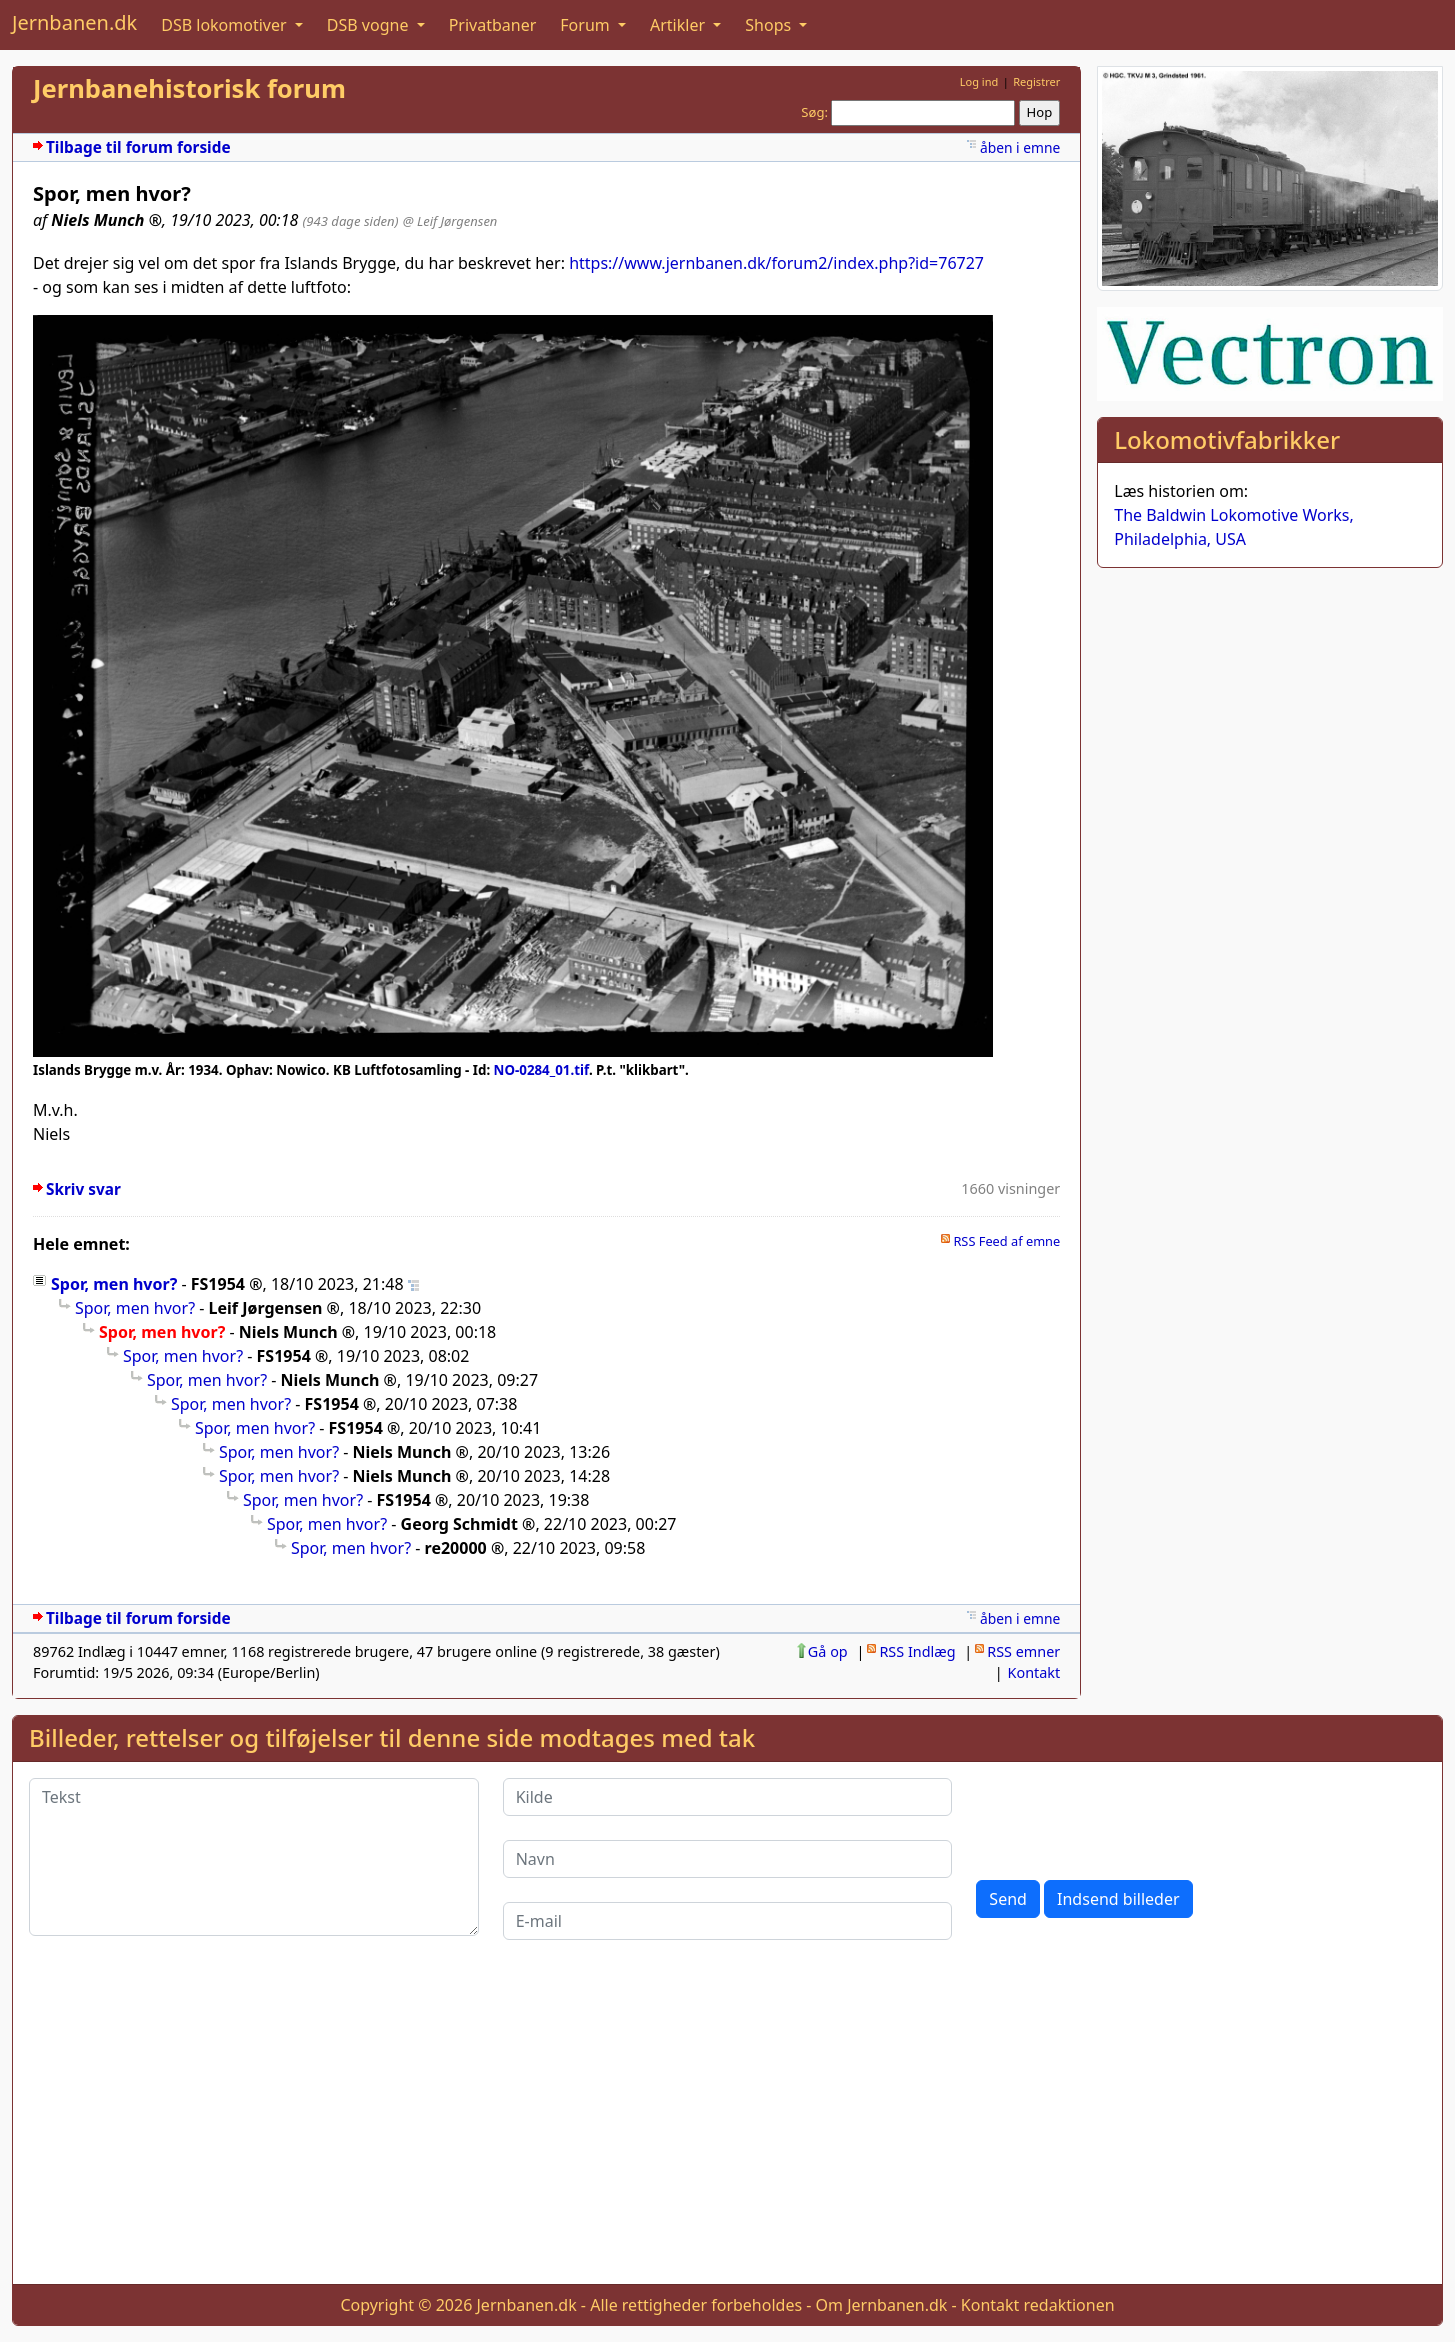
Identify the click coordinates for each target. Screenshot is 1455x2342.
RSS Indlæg (917, 1651)
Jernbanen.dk (74, 22)
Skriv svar (83, 1189)
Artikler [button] (679, 25)
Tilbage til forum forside (138, 147)
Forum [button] (587, 25)
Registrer (1036, 81)
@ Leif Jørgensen (450, 221)
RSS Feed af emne (1006, 1241)
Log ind (979, 81)
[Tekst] (254, 1857)
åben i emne (1020, 147)
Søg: (814, 112)
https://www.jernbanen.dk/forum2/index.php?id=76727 (776, 263)
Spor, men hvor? (114, 1284)
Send (1008, 1899)
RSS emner (1023, 1651)
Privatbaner (493, 25)
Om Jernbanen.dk (882, 2305)
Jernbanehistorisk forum (189, 88)
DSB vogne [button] (370, 25)
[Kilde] (728, 1797)
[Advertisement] (728, 2128)
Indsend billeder (1118, 1899)
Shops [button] (770, 25)
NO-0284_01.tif (541, 1070)
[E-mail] (728, 1921)
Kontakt (1034, 1672)
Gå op (828, 1651)
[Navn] (728, 1859)
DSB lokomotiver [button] (226, 25)
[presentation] (1128, 1817)
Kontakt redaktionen (1038, 2305)
